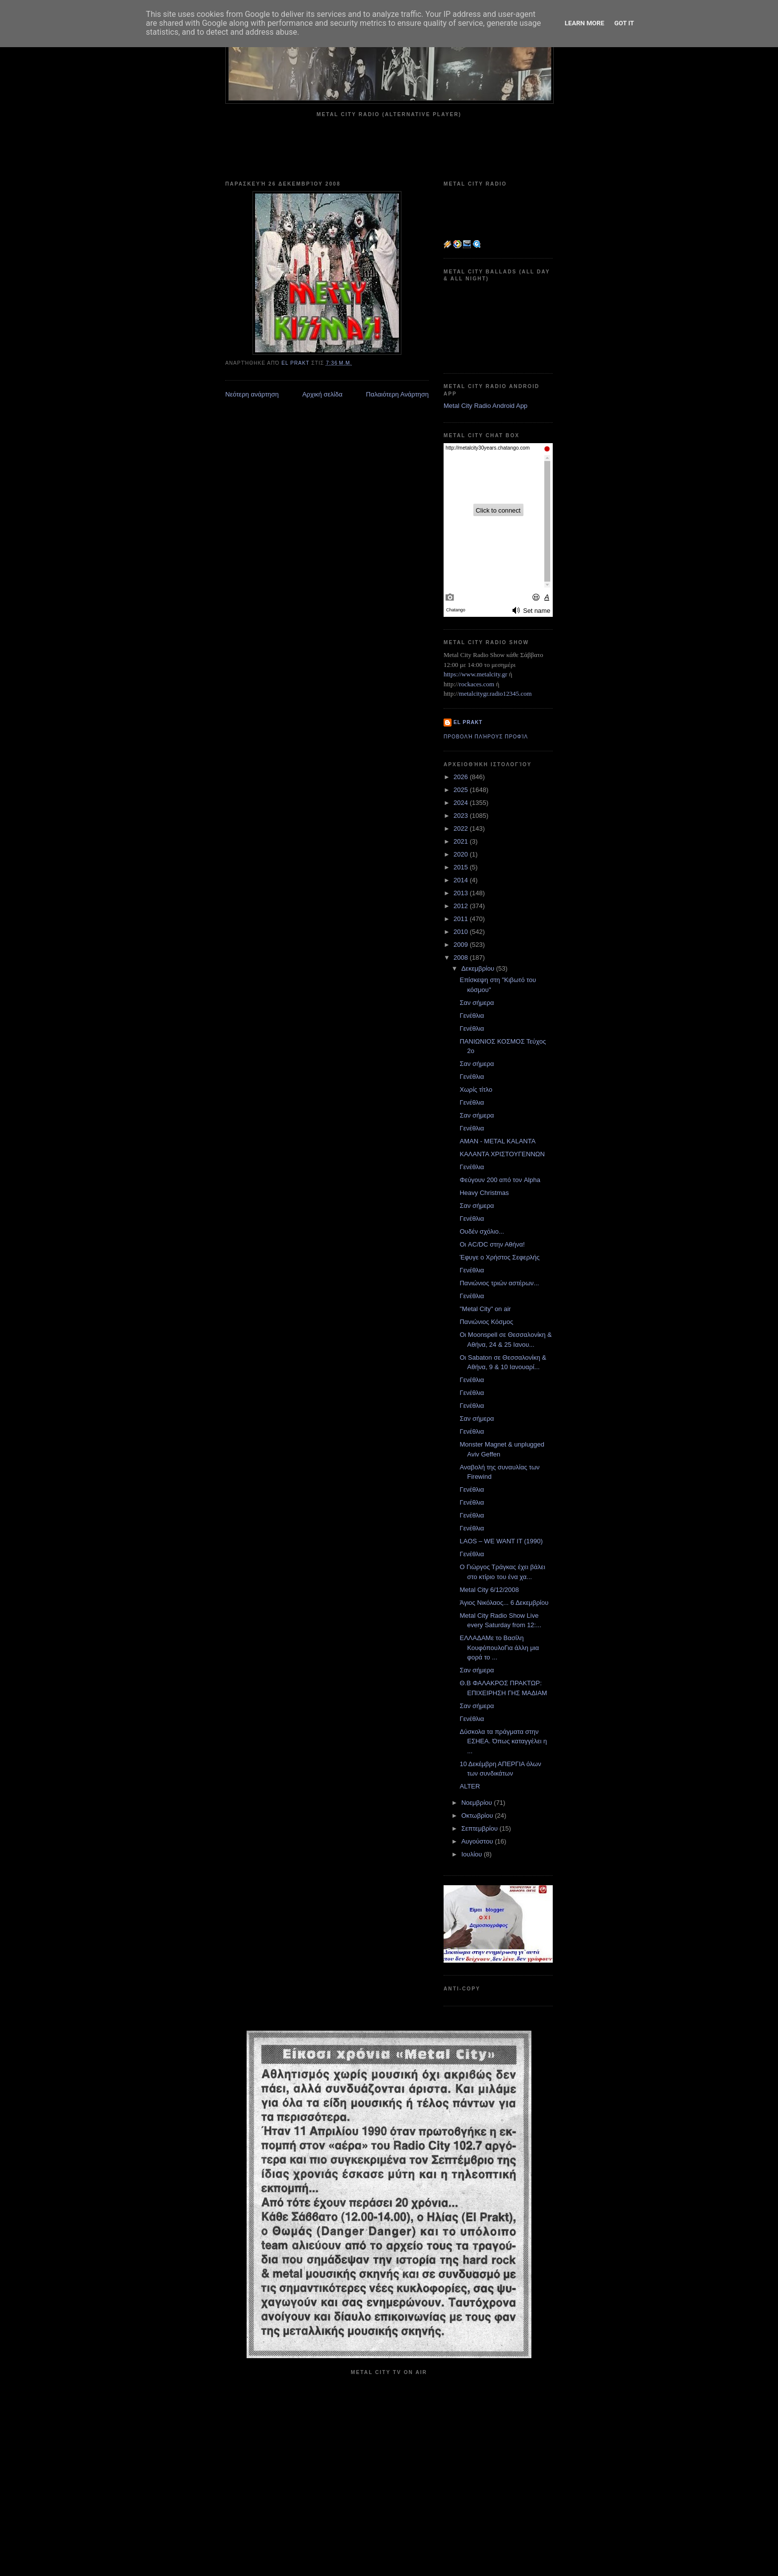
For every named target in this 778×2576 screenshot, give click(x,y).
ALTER (469, 1786)
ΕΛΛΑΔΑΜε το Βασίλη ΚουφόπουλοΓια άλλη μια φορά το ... (499, 1647)
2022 (462, 828)
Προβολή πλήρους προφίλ (486, 736)
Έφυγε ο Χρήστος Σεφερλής (499, 1257)
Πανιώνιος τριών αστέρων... (499, 1283)
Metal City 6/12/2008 (489, 1589)
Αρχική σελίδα (322, 394)
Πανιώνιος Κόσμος (486, 1321)
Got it (624, 23)
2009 (462, 944)
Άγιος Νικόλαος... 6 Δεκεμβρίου (503, 1602)
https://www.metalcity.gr (475, 674)
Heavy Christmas (484, 1192)
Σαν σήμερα (476, 1002)
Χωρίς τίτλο (475, 1089)
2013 (462, 893)
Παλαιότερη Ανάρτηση (397, 394)
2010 (462, 931)
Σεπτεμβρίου (480, 1828)
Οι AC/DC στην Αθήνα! (491, 1244)
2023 (462, 815)
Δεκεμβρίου (478, 968)
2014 (462, 880)
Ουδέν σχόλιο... (481, 1231)
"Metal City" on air (485, 1309)
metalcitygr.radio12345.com (495, 693)
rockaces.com (476, 684)
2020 (462, 854)
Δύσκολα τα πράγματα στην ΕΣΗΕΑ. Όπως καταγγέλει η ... (503, 1741)
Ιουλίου (472, 1854)
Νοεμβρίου (477, 1802)
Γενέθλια (471, 1015)
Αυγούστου (478, 1841)
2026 (462, 777)
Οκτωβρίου (478, 1815)
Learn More (584, 23)
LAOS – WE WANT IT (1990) (500, 1541)
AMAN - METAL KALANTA (497, 1141)
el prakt (468, 722)
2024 (462, 802)
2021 (462, 841)
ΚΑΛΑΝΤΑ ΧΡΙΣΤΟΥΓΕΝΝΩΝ (501, 1154)
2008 (462, 957)
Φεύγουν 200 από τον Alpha (499, 1180)
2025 (462, 789)
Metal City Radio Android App (485, 405)
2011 (462, 919)
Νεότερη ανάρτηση (252, 394)
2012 (462, 906)
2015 (462, 867)
